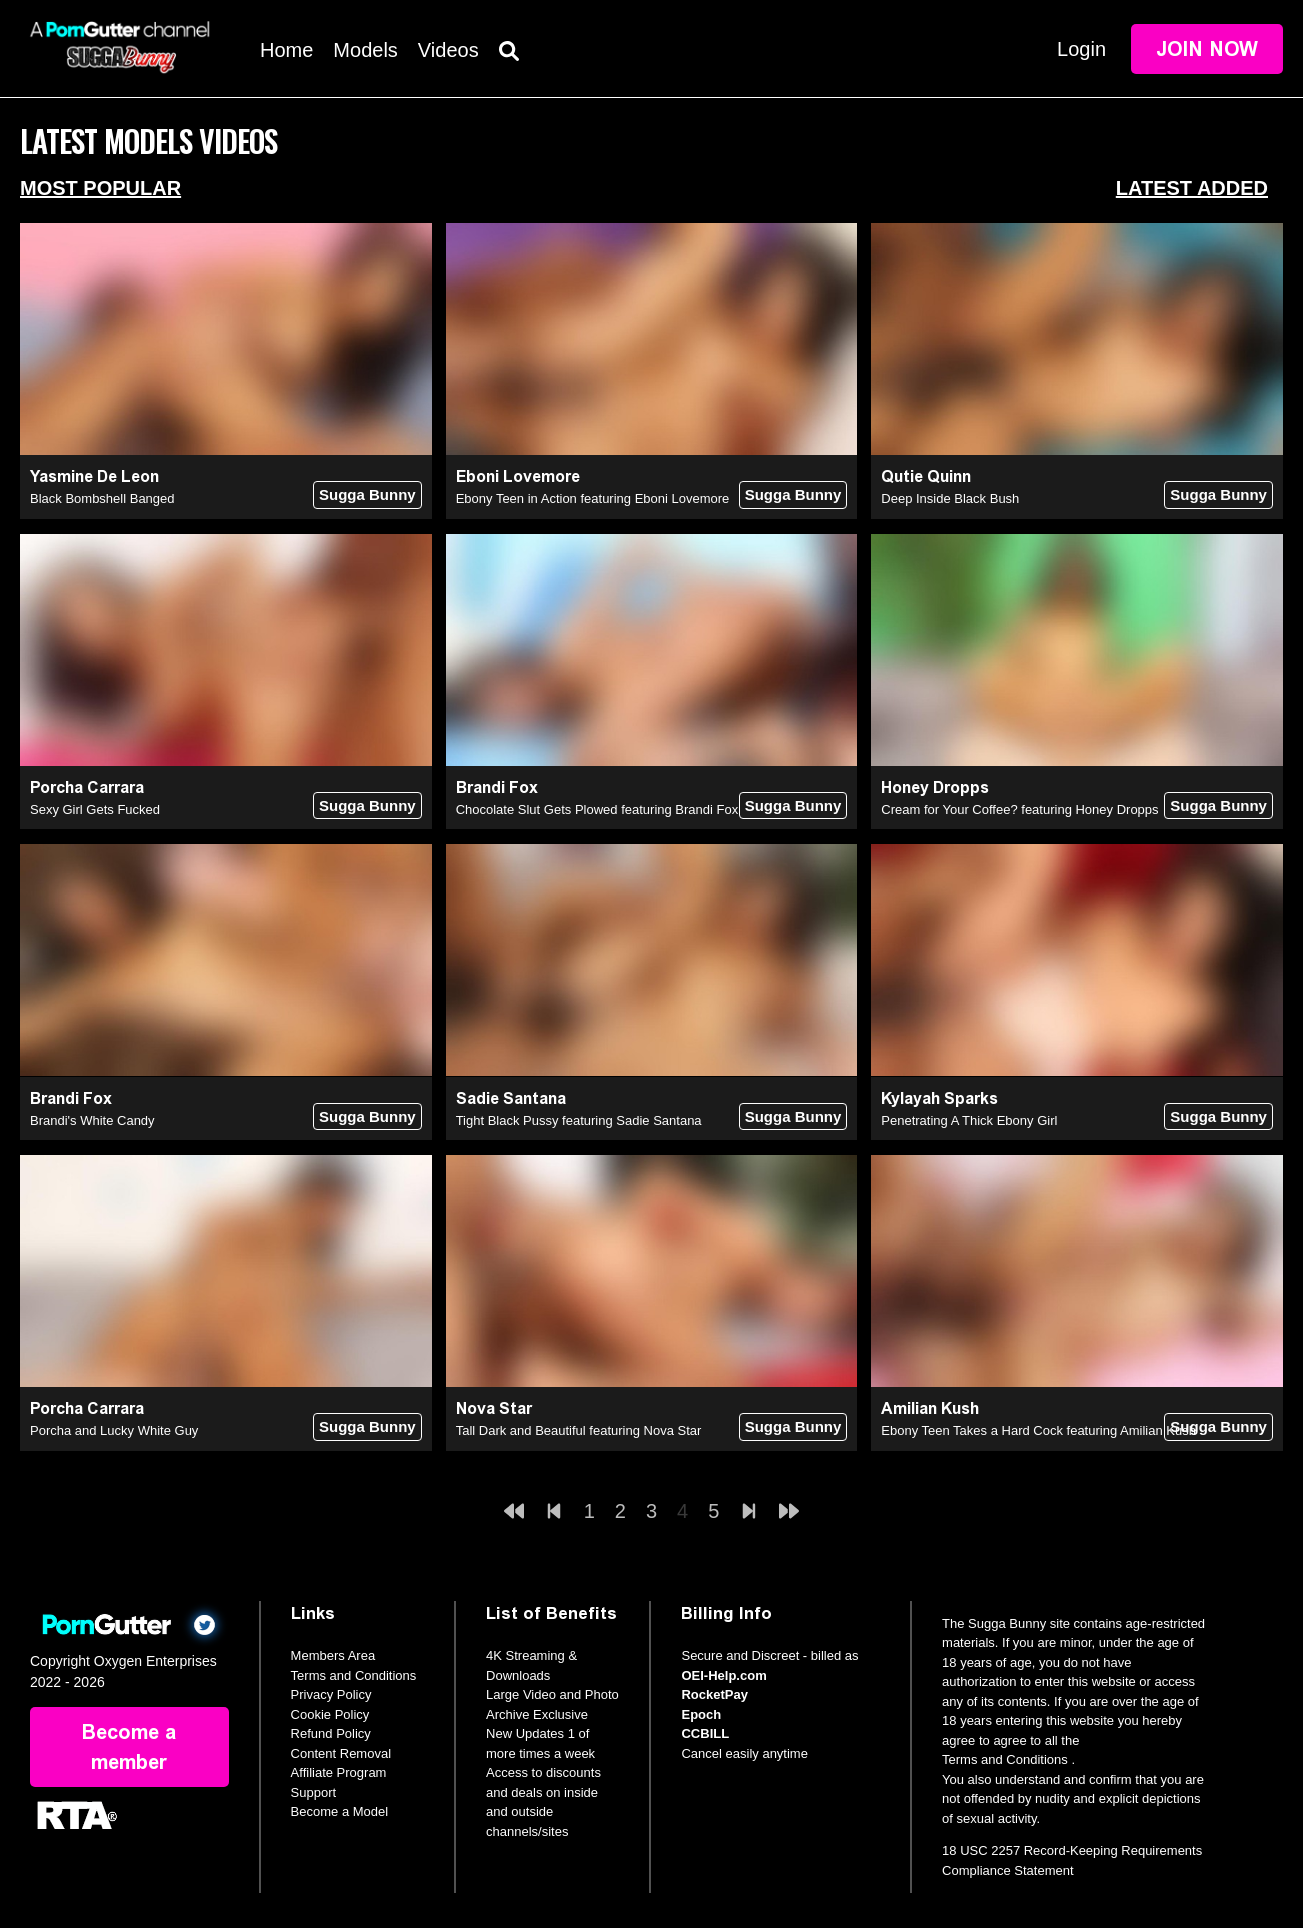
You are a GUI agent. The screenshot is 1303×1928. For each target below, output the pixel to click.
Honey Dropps (935, 787)
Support (314, 1792)
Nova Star (494, 1408)
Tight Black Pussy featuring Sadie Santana (579, 1120)
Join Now (1207, 49)
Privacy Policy (331, 1694)
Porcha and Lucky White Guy (114, 1430)
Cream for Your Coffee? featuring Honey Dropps (1019, 809)
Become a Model (340, 1811)
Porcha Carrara (87, 787)
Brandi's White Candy (92, 1120)
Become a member (129, 1747)
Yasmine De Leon (94, 476)
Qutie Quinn (926, 476)
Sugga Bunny (367, 494)
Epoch (701, 1714)
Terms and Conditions (354, 1675)
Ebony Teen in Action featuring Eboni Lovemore (593, 498)
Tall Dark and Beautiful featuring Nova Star (579, 1430)
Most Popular (100, 188)
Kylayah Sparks (939, 1098)
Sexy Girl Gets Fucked (95, 809)
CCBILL (705, 1733)
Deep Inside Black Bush (950, 498)
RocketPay (714, 1694)
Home (286, 50)
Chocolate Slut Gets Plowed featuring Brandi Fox (597, 809)
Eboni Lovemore (518, 476)
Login (1081, 49)
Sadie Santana (511, 1098)
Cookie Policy (330, 1714)
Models (365, 50)
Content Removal (341, 1753)
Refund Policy (331, 1733)
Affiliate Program (339, 1772)
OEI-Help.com (723, 1675)
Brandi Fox (497, 787)
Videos (448, 50)
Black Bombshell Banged (102, 498)
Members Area (333, 1655)
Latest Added (1192, 188)
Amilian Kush (930, 1408)
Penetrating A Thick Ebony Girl (969, 1120)
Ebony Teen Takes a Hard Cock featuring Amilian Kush (1038, 1430)
